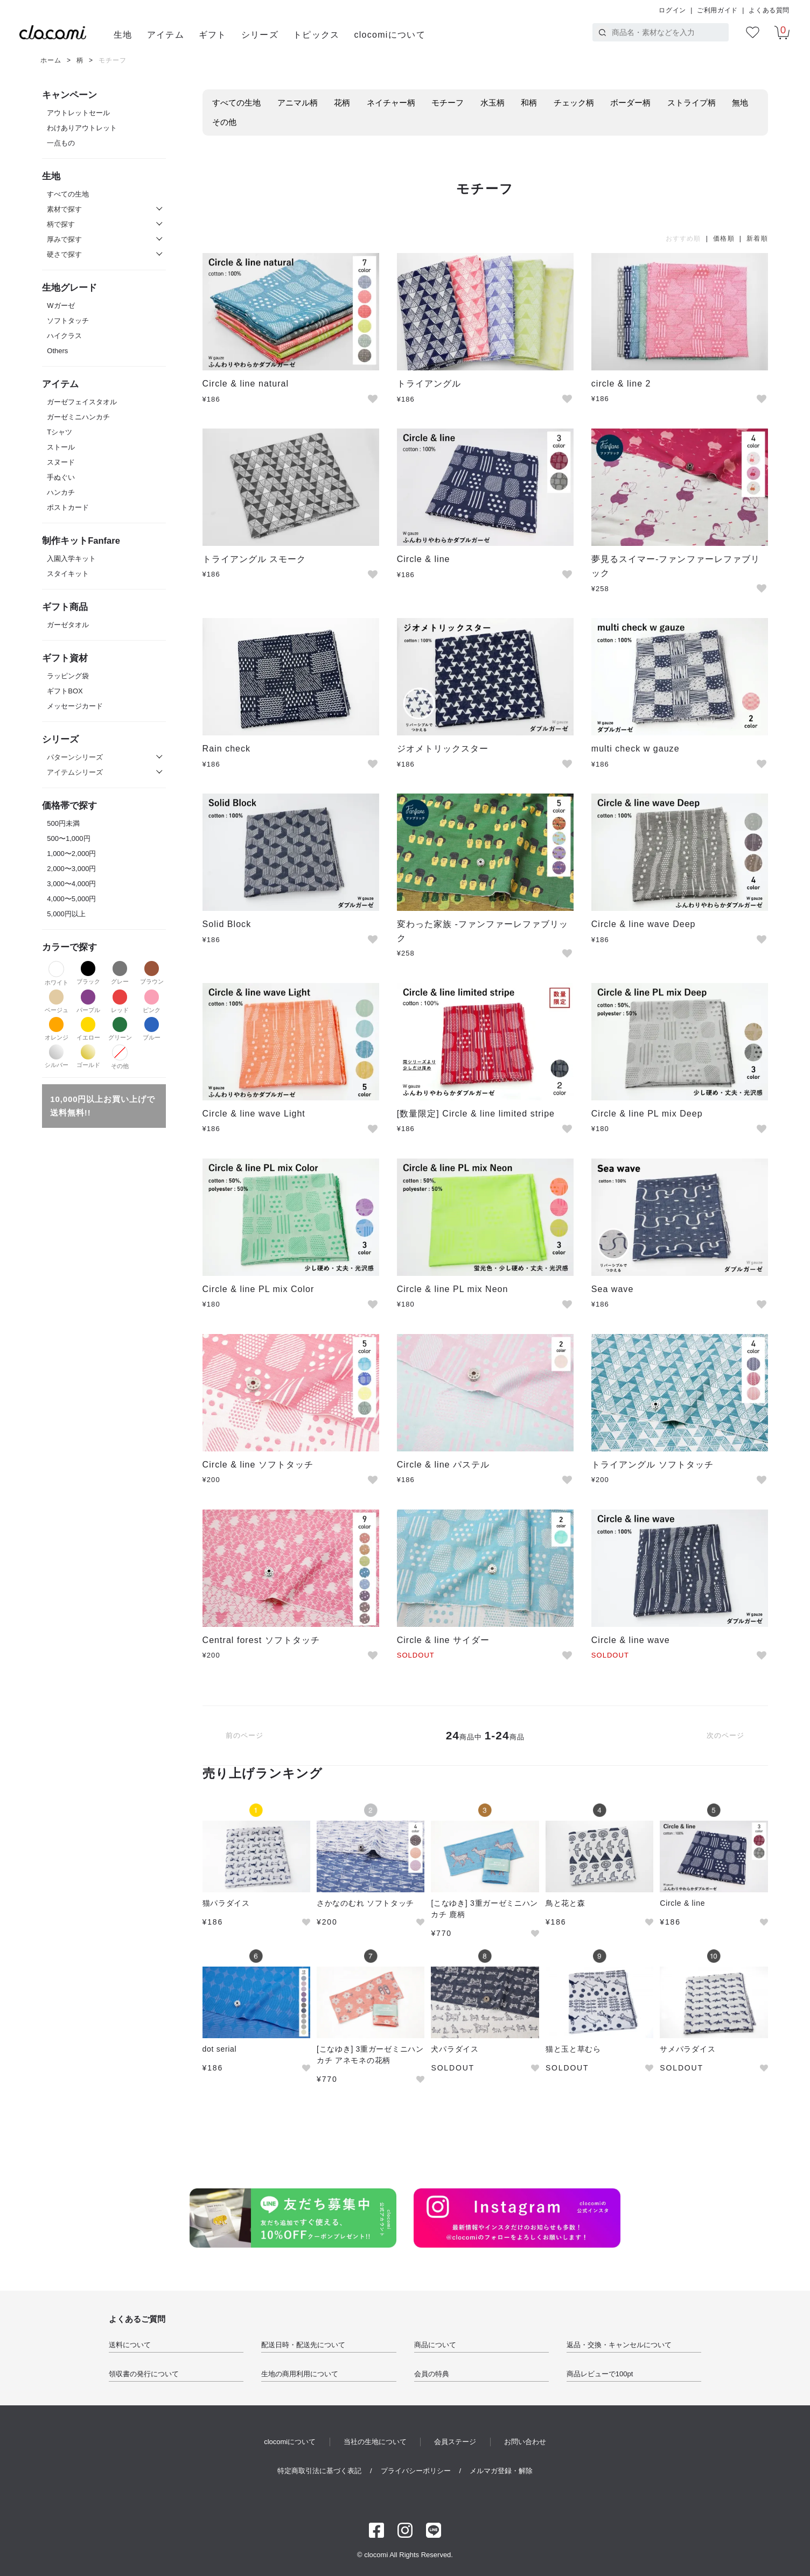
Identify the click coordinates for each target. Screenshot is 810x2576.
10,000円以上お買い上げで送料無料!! (102, 1106)
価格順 (724, 238)
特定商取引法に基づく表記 (319, 2471)
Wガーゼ (60, 305)
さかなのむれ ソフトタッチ (365, 1903)
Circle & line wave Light (253, 1113)
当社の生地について (375, 2442)
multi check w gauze (635, 748)
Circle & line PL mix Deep (647, 1113)
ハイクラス (64, 336)
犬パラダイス (454, 2049)
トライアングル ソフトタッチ (652, 1464)
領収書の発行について (144, 2374)
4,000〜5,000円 (71, 899)
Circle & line (423, 559)
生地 (123, 34)
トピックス (316, 34)
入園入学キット (71, 558)
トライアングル (429, 383)
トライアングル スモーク (254, 559)
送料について (130, 2345)
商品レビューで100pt (600, 2374)
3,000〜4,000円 (71, 884)
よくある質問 (769, 10)
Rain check (226, 748)
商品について (435, 2345)
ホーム (50, 60)
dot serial (219, 2049)
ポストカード (68, 507)
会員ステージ (455, 2442)
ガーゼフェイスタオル (82, 402)
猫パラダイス (226, 1903)
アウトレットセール (78, 113)
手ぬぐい (61, 477)
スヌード (61, 462)
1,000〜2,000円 (71, 854)
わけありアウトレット (82, 128)
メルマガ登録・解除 (501, 2471)
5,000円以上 (66, 914)
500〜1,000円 (68, 838)
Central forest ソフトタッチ (261, 1640)
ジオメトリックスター (442, 748)
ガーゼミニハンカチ (78, 417)
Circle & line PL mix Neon (452, 1289)
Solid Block (227, 924)
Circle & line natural (245, 383)
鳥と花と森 (565, 1903)
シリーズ (259, 34)
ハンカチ (61, 492)
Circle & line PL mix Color (258, 1289)
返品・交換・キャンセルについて (619, 2345)
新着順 (757, 238)
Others (57, 351)
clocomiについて (389, 34)
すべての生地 (68, 194)
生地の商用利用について (299, 2374)
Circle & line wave (630, 1640)
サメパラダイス (687, 2049)
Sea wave (612, 1289)
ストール (61, 447)
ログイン (672, 10)
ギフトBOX (64, 691)
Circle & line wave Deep (643, 924)
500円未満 (63, 823)
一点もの (61, 143)
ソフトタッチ (68, 321)
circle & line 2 (621, 383)
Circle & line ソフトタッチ (258, 1464)
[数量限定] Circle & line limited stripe (476, 1113)
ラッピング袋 (68, 676)
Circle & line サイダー (443, 1640)
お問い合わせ (525, 2442)
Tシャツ (59, 432)
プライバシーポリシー (416, 2471)
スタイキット (68, 574)
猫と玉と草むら (573, 2049)
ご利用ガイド (717, 10)
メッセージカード (75, 706)
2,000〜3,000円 (71, 869)
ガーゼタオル (68, 625)
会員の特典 (431, 2374)
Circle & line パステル (443, 1464)
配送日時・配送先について (303, 2345)
